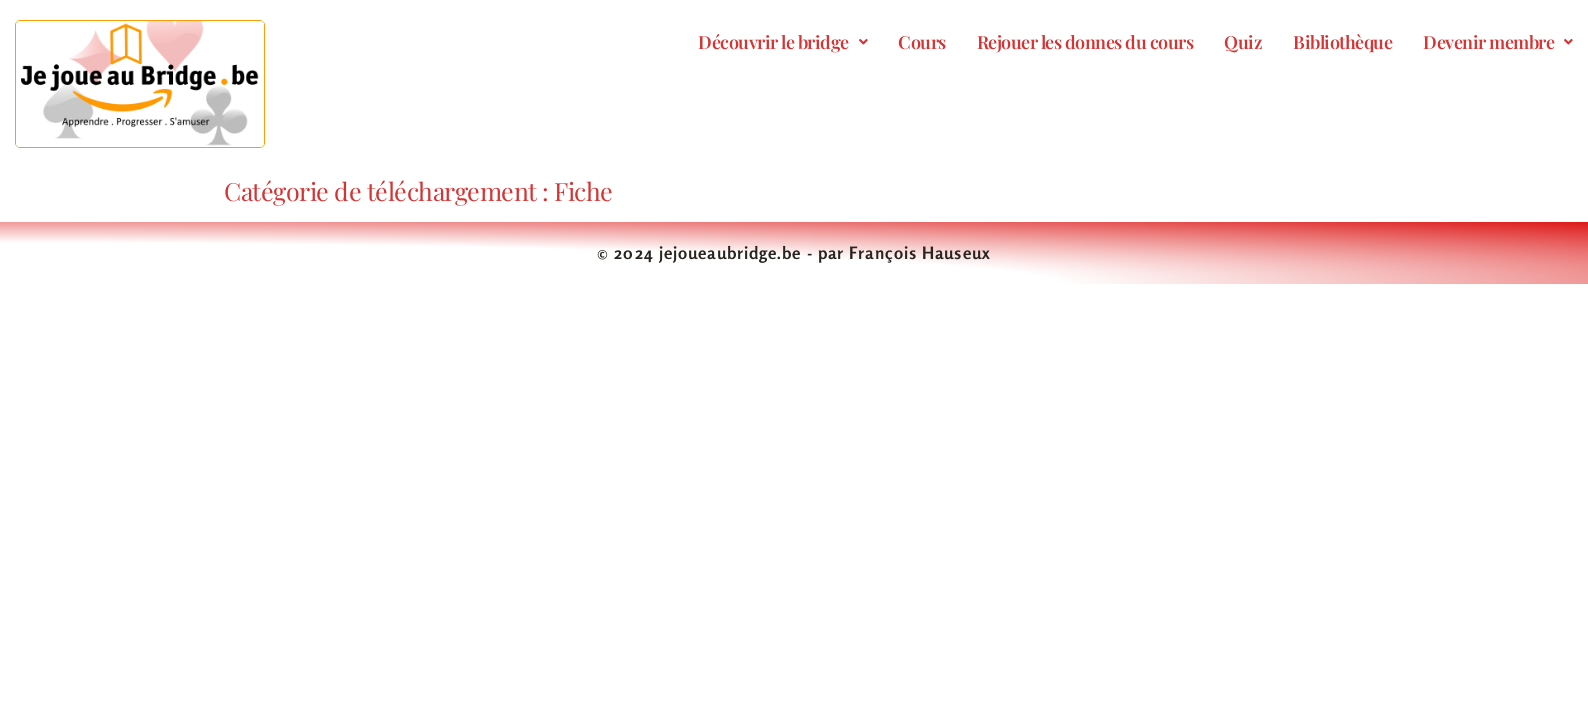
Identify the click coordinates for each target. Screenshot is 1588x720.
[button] (782, 42)
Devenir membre (1498, 42)
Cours (922, 42)
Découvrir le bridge (782, 42)
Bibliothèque (1342, 42)
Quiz (1243, 42)
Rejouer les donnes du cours (1085, 42)
